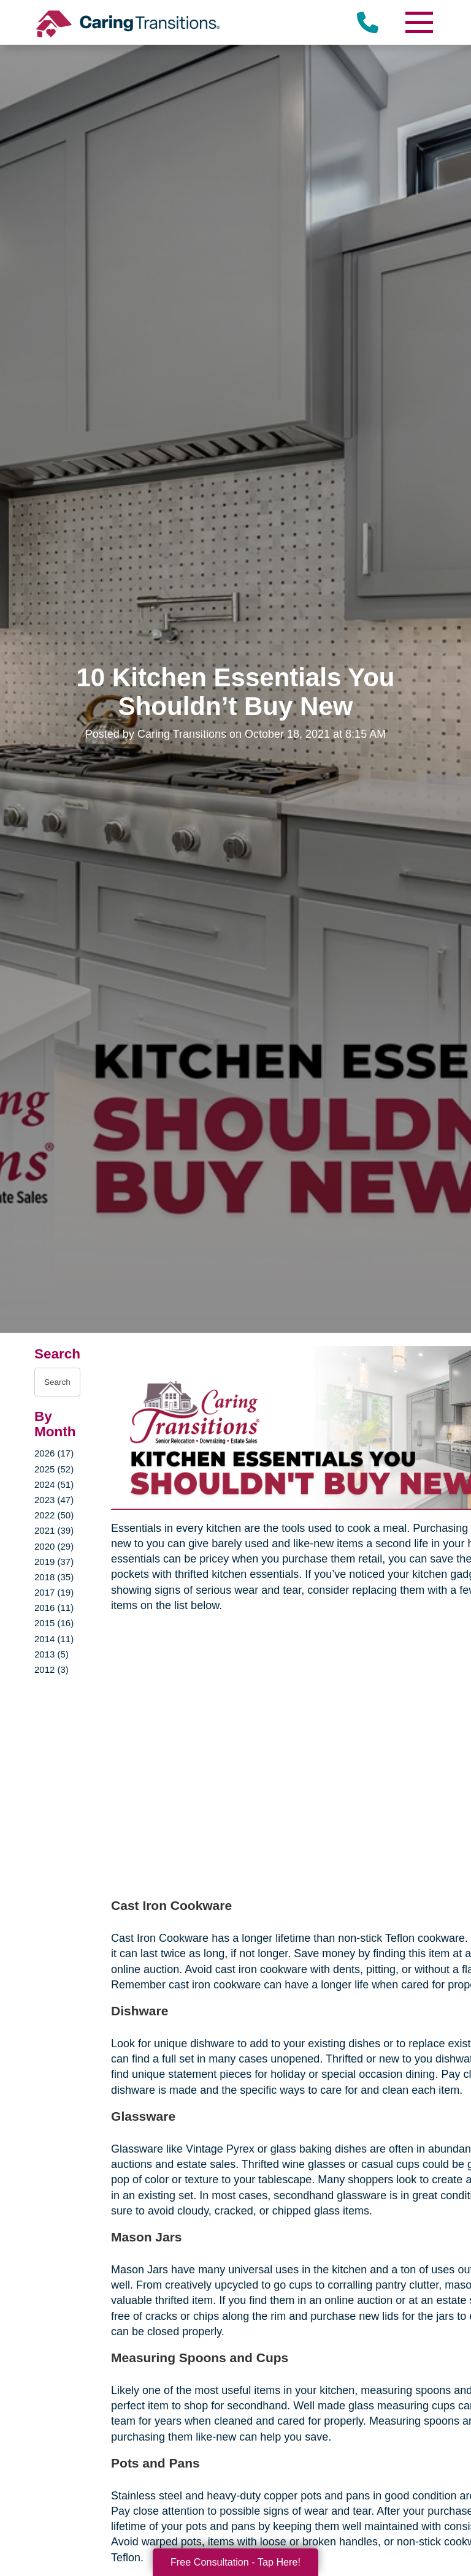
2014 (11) (54, 1639)
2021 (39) (54, 1530)
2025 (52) (54, 1469)
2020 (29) (54, 1546)
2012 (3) (51, 1669)
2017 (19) (54, 1592)
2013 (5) (51, 1654)
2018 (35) (54, 1577)
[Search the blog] (57, 1382)
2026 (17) (54, 1453)
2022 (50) (54, 1515)
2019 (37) (54, 1561)
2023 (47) (54, 1499)
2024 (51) (54, 1484)
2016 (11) (54, 1607)
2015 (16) (54, 1623)
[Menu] (418, 22)
